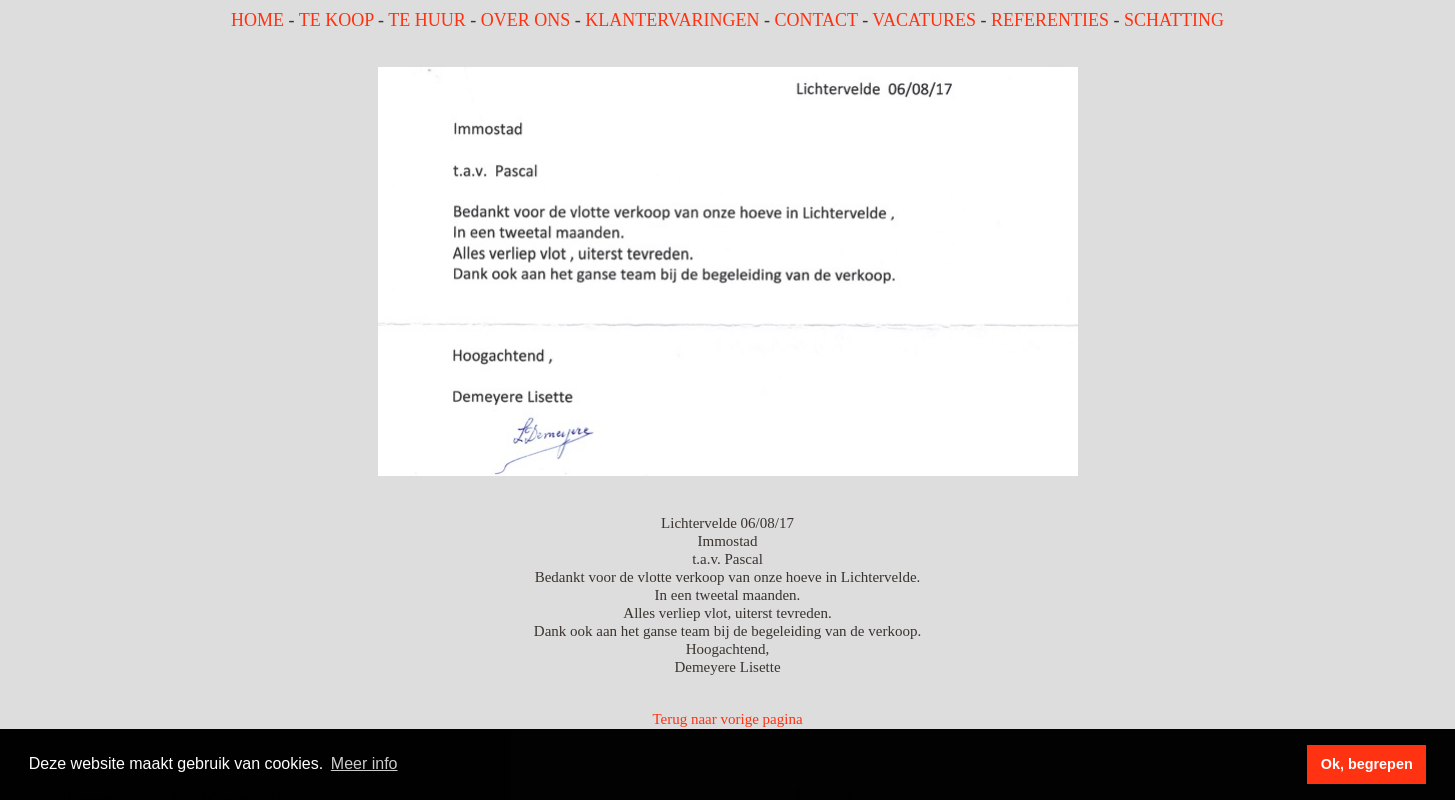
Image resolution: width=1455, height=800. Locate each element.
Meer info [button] (364, 763)
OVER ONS (526, 20)
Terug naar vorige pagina (727, 719)
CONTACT (815, 20)
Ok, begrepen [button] (1367, 764)
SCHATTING (1174, 20)
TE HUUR (427, 20)
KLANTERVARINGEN (672, 20)
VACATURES (924, 20)
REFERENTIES (1050, 20)
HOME (257, 20)
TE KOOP (336, 20)
